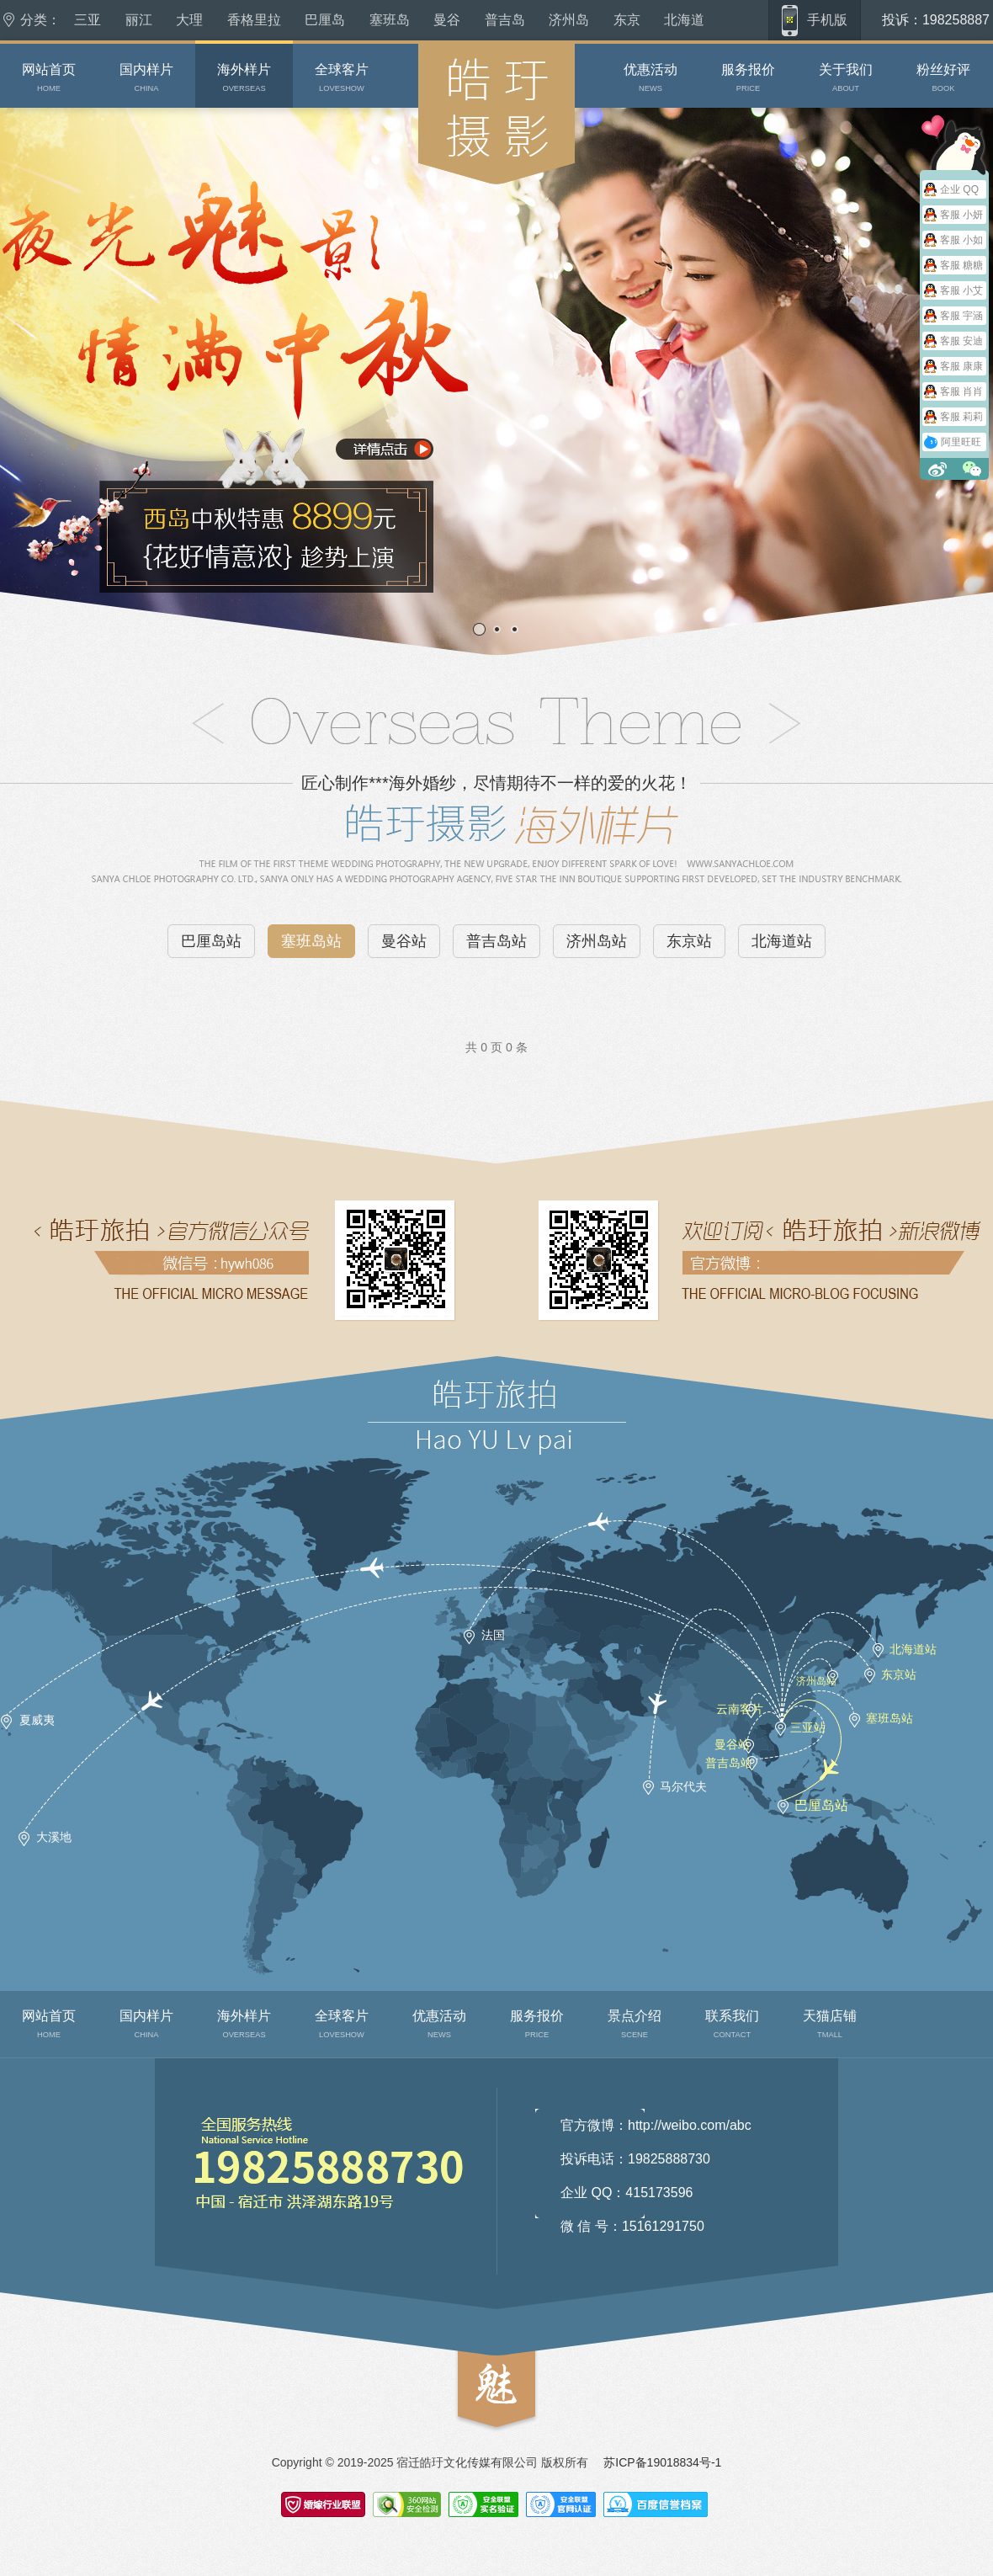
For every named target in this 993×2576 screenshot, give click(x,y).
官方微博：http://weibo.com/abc (655, 2125)
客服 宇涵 (961, 316)
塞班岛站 (311, 941)
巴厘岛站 (211, 941)
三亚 (87, 20)
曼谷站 (404, 941)
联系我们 (192, 2267)
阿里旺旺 (961, 442)
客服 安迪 (961, 341)
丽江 (138, 20)
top (465, 2441)
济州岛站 (596, 941)
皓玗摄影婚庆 (448, 202)
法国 (493, 1635)
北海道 (684, 20)
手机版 (827, 20)
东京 (626, 20)
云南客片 (739, 1709)
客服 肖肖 (961, 391)
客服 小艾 (961, 290)
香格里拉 (254, 20)
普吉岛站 (496, 941)
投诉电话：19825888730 (635, 2159)
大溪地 (54, 1837)
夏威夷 (37, 1720)
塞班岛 (389, 20)
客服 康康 (961, 366)
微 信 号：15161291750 (632, 2226)
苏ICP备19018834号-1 (662, 2462)
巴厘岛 (325, 20)
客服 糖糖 (961, 265)
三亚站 (808, 1727)
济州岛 (569, 20)
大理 (189, 20)
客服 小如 (961, 240)
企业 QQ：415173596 (626, 2192)
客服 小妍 (961, 215)
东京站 (689, 941)
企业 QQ (959, 189)
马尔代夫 (683, 1786)
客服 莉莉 (961, 417)
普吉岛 (505, 20)
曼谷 (446, 20)
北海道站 (781, 941)
